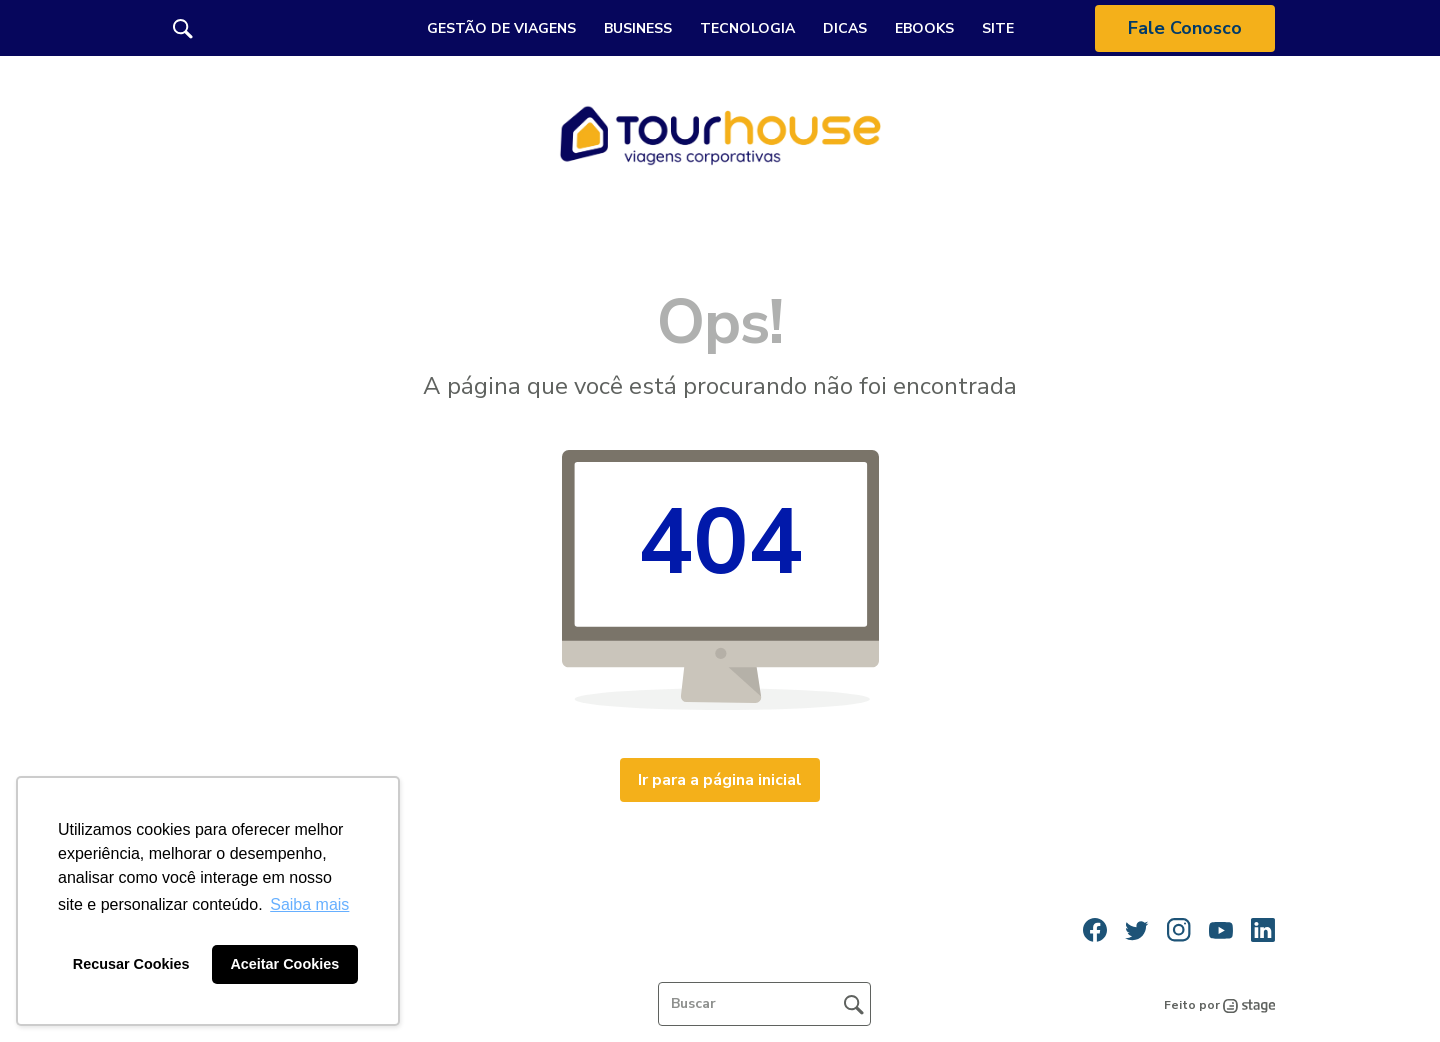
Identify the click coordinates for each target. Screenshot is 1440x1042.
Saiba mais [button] (309, 904)
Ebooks (924, 28)
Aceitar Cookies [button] (284, 964)
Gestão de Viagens (501, 28)
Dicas (845, 28)
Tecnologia (747, 28)
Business (638, 28)
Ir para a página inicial (720, 780)
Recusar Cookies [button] (131, 964)
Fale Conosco (1185, 28)
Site (998, 28)
